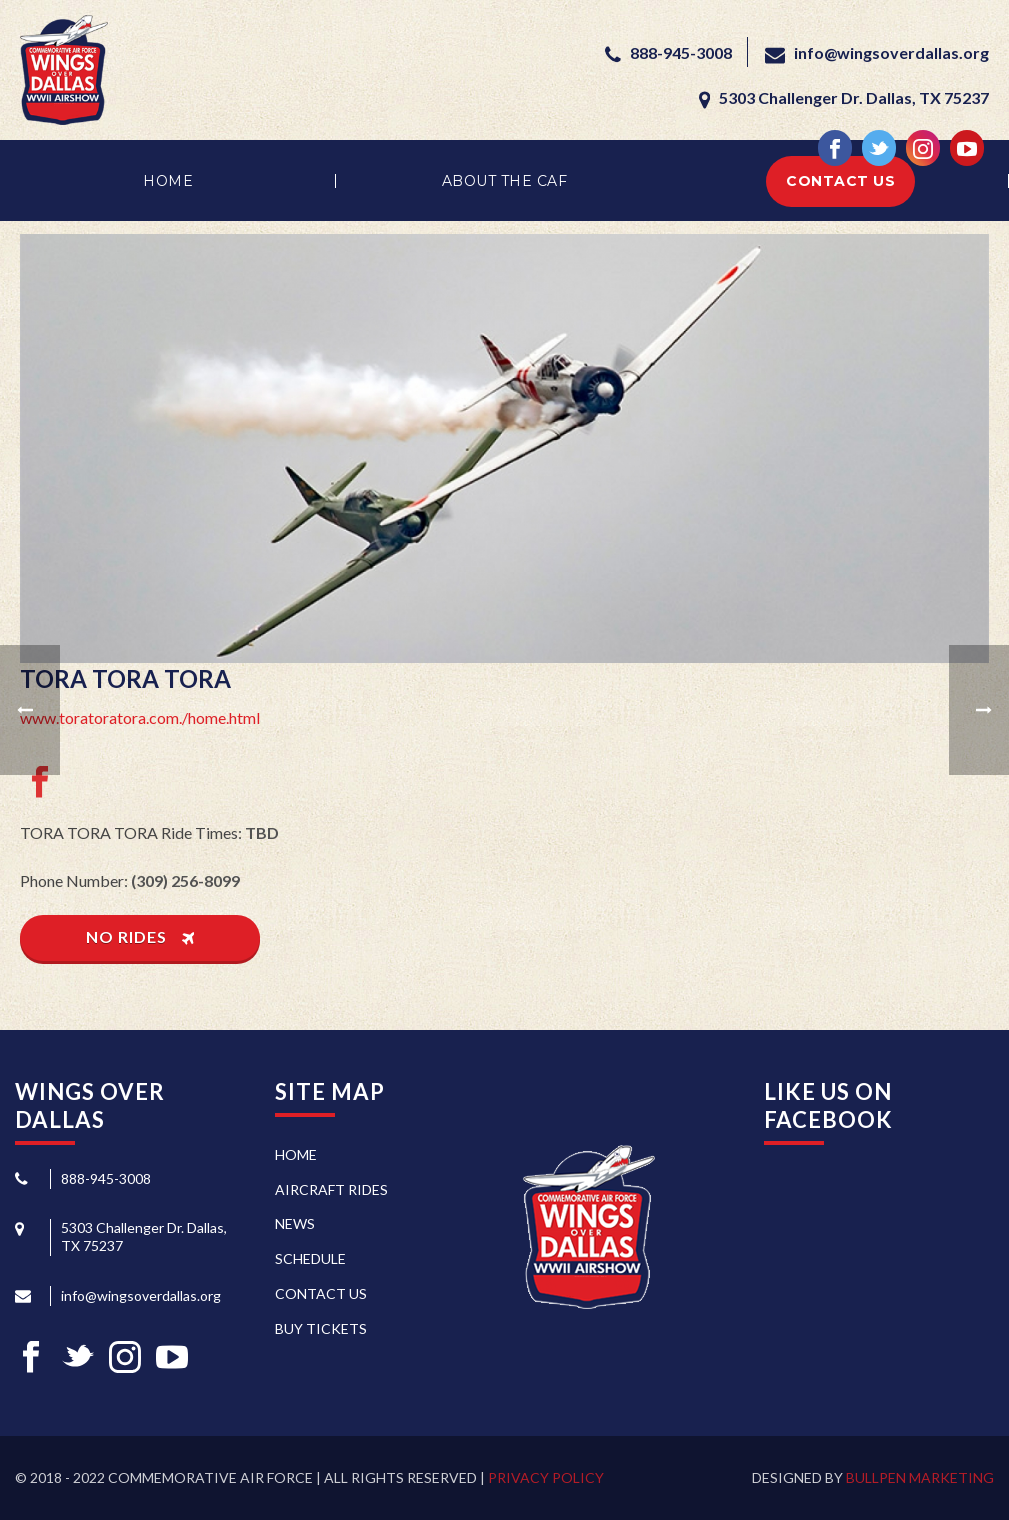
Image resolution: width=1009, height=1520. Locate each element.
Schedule (310, 1258)
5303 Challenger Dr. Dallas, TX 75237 (852, 97)
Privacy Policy (546, 1477)
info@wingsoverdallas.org (891, 52)
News (295, 1223)
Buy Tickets (321, 1328)
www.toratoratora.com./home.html (140, 717)
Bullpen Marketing (920, 1477)
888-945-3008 (681, 52)
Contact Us (840, 181)
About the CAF (505, 181)
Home (168, 181)
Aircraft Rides (331, 1189)
